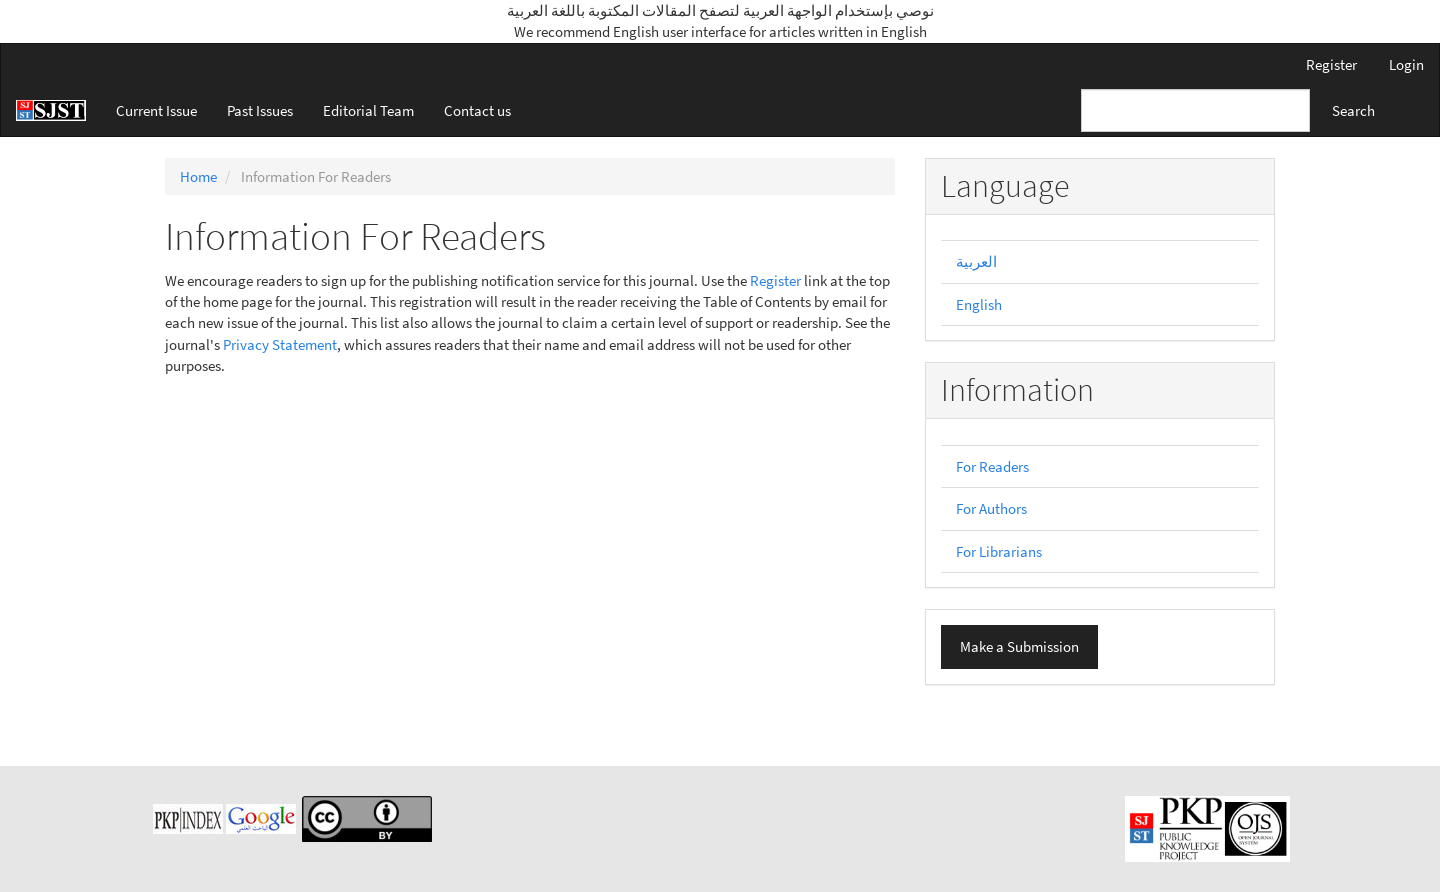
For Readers (992, 466)
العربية (976, 261)
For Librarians (999, 551)
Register (1331, 64)
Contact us (477, 110)
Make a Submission (1019, 646)
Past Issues (260, 110)
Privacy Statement (280, 344)
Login (1406, 64)
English (979, 304)
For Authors (991, 508)
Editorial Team (368, 110)
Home (198, 176)
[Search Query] (1195, 110)
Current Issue (156, 110)
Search (1353, 110)
